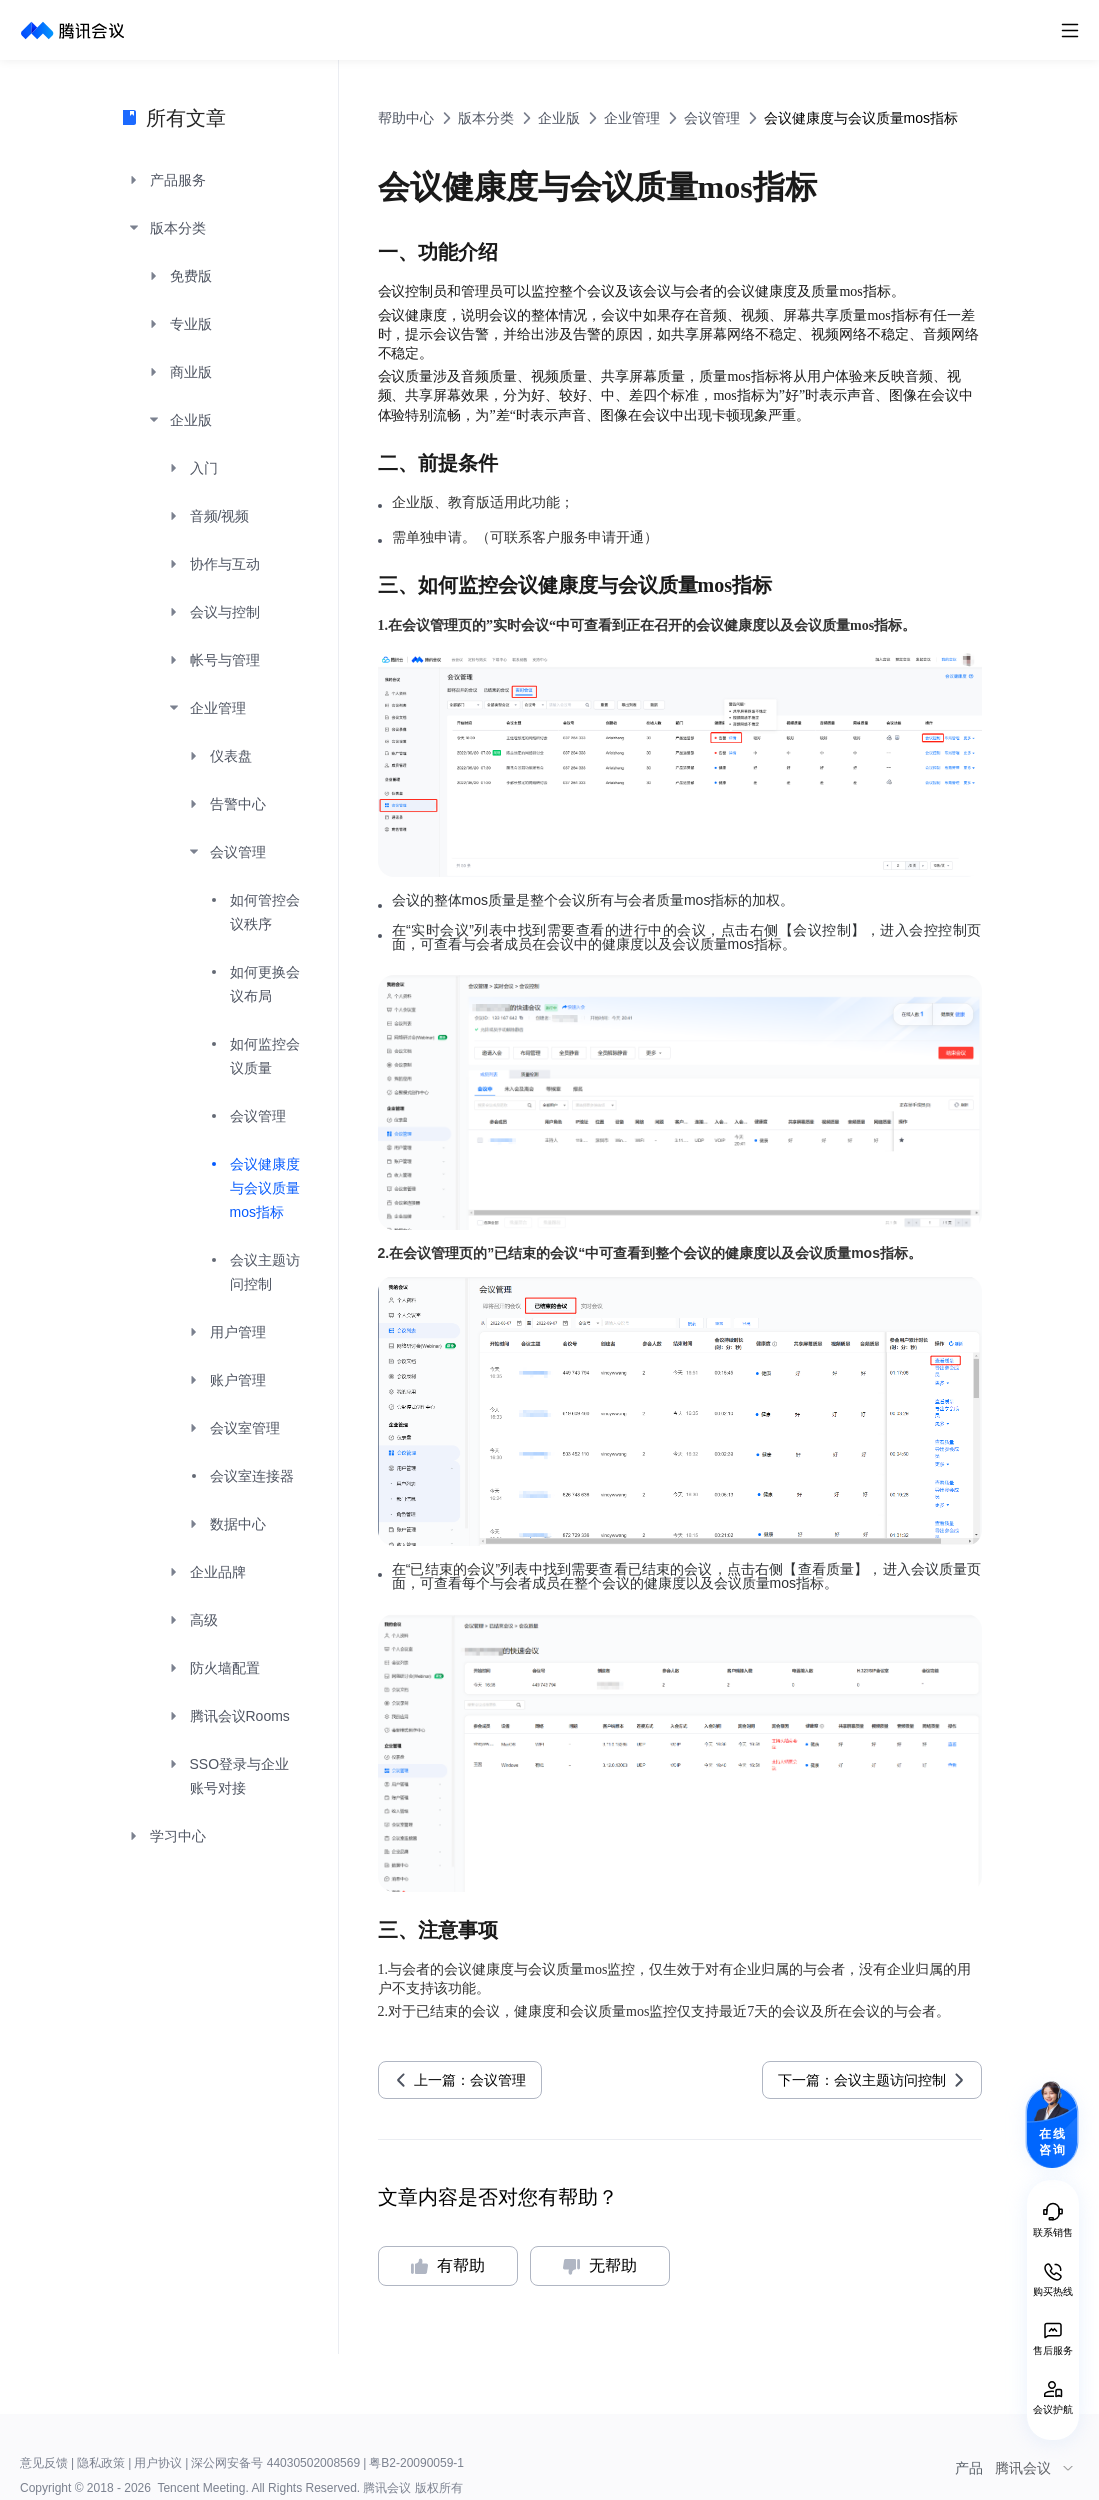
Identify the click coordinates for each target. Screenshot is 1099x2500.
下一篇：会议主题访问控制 (862, 2080)
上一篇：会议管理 (470, 2080)
